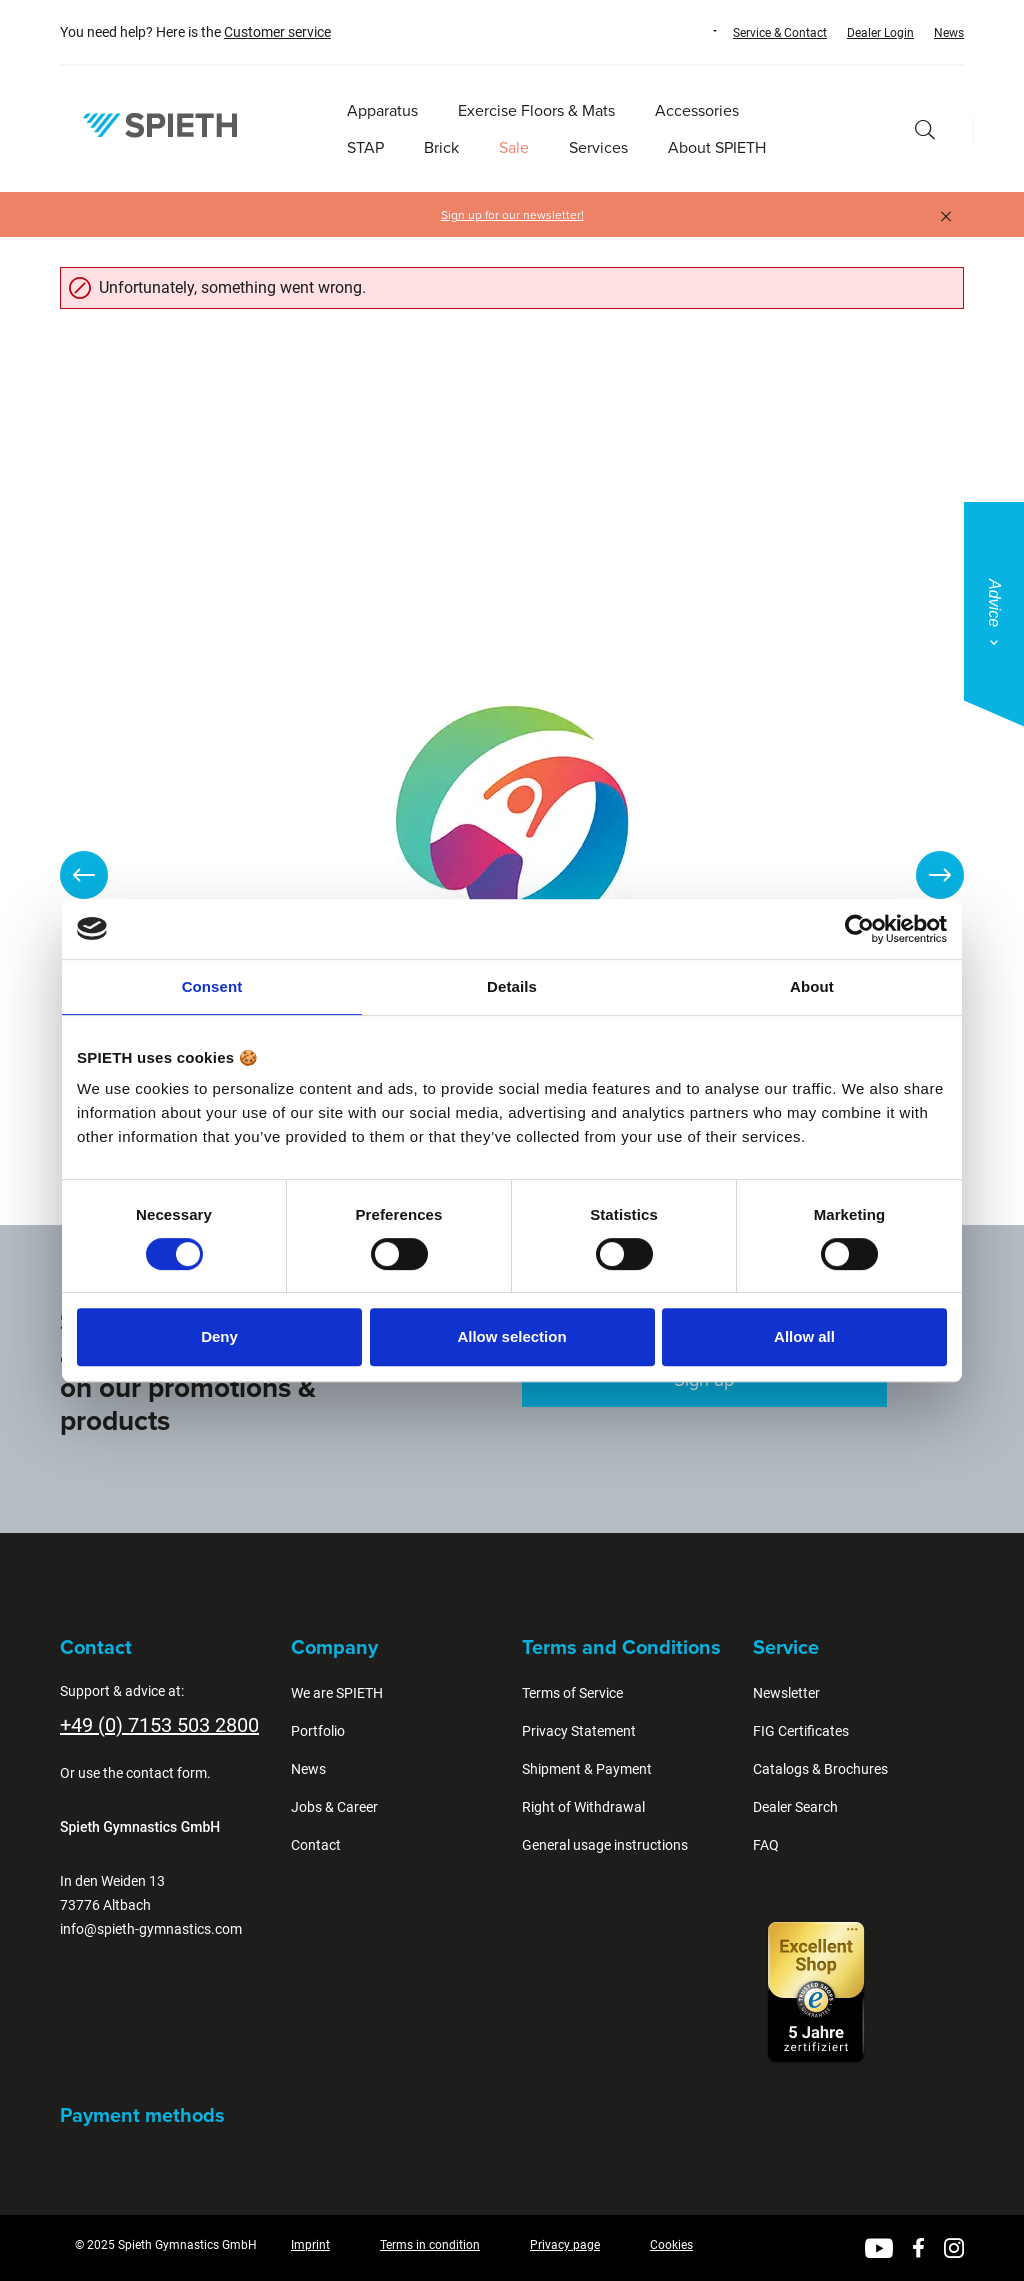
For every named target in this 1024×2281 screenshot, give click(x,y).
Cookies (671, 2245)
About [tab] (812, 986)
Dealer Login (880, 33)
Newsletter (786, 1693)
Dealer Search (795, 1807)
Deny (219, 1336)
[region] (512, 875)
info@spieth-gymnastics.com (151, 1929)
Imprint (310, 2245)
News (949, 33)
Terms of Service (572, 1693)
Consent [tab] (212, 986)
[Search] (925, 129)
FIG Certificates (801, 1731)
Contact (316, 1845)
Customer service (277, 32)
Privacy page (565, 2245)
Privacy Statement (579, 1731)
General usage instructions (605, 1845)
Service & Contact (780, 33)
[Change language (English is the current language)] (696, 31)
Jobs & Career (334, 1807)
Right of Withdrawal (583, 1807)
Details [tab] (512, 986)
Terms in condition (430, 2245)
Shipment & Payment (587, 1769)
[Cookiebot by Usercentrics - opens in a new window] (859, 929)
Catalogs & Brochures (820, 1769)
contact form (166, 1773)
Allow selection (511, 1336)
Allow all (804, 1336)
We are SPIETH (337, 1693)
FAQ (766, 1845)
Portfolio (318, 1731)
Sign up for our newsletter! (512, 215)
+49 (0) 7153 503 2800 (159, 1725)
